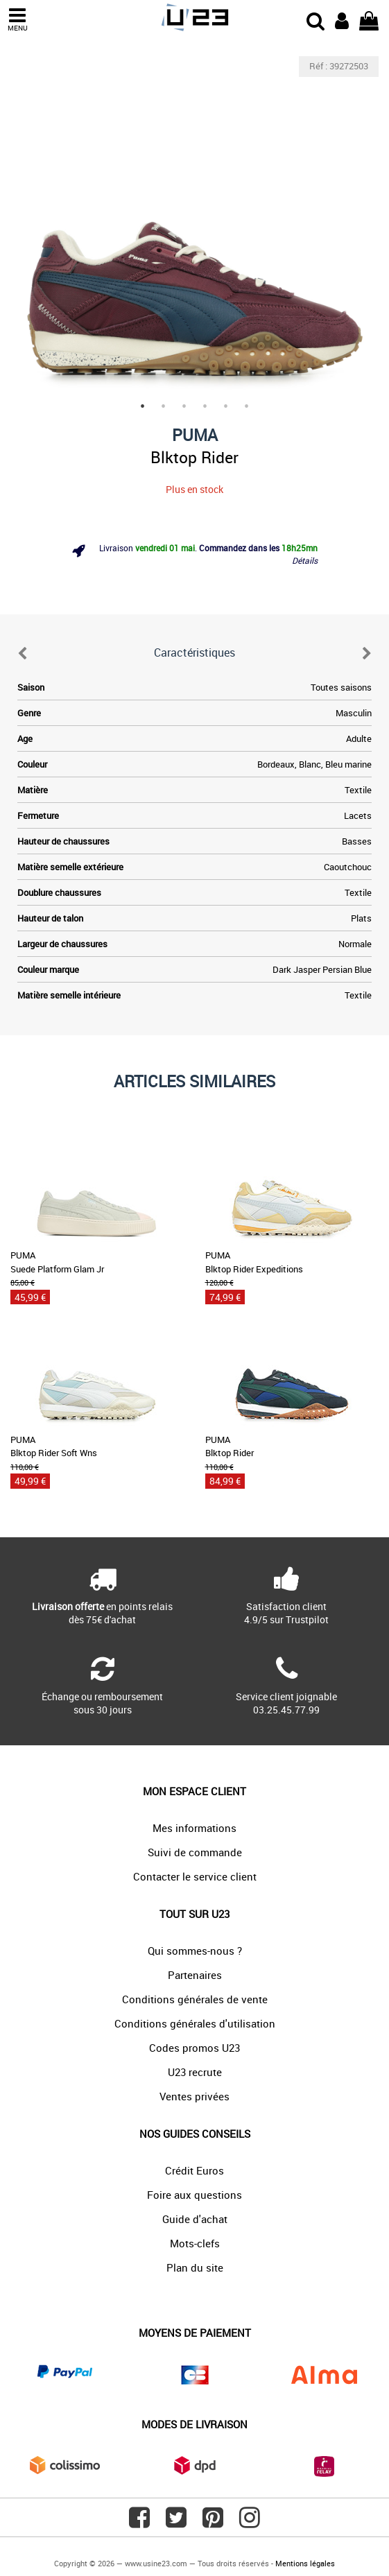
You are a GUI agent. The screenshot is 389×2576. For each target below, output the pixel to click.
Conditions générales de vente (195, 1999)
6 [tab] (247, 406)
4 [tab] (205, 406)
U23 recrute (195, 2072)
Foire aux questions (194, 2195)
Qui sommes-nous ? (195, 1950)
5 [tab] (226, 406)
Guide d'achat (194, 2219)
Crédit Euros (194, 2170)
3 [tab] (184, 406)
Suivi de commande (195, 1852)
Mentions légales (305, 2563)
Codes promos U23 (194, 2048)
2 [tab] (164, 406)
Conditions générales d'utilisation (194, 2023)
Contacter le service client (195, 1876)
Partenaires (195, 1975)
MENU (17, 20)
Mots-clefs (195, 2243)
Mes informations (194, 1828)
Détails (305, 560)
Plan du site (194, 2267)
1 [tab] (143, 406)
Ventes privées (194, 2096)
